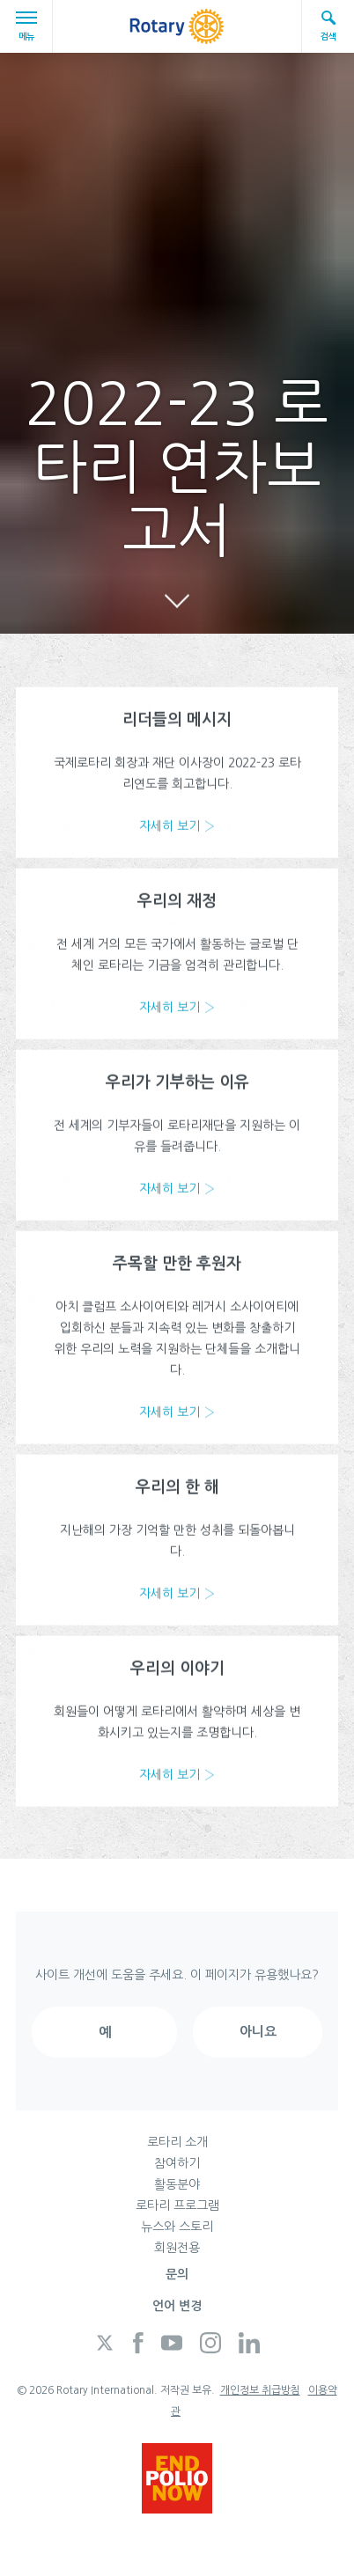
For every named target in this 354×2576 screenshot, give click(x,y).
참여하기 (177, 2163)
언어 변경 (177, 2306)
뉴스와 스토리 (177, 2226)
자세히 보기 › (177, 829)
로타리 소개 (177, 2142)
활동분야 (177, 2184)
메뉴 (29, 25)
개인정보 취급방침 (260, 2390)
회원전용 (177, 2248)
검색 (328, 25)
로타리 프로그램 (177, 2205)
